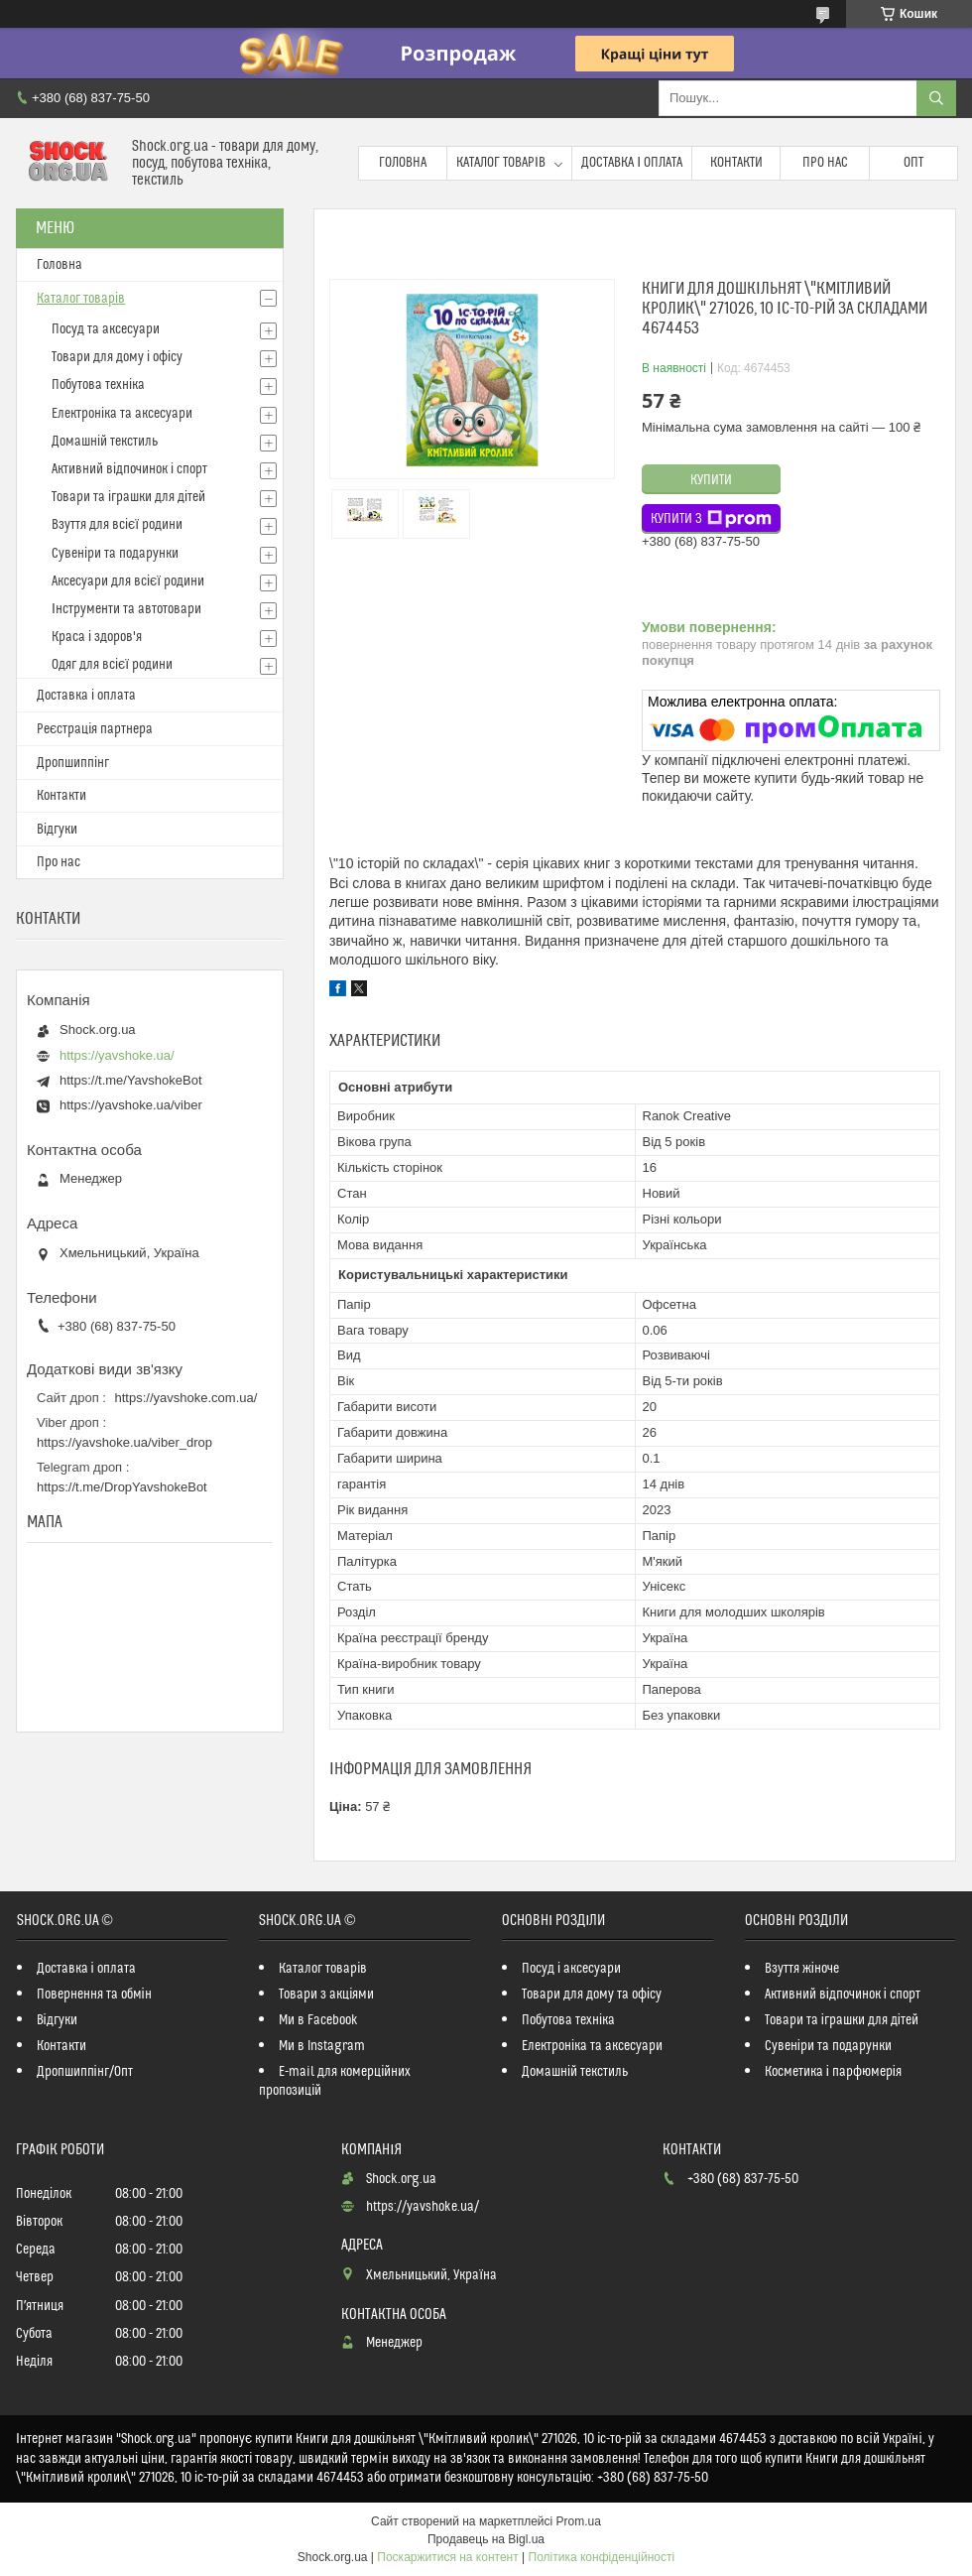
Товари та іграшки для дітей (128, 497)
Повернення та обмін (94, 1994)
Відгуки (57, 829)
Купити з (711, 519)
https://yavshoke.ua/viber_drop (124, 1442)
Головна (402, 163)
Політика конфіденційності (602, 2557)
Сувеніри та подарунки (115, 554)
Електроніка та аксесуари (122, 414)
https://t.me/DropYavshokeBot (122, 1487)
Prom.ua (578, 2521)
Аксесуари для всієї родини (128, 581)
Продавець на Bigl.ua (486, 2539)
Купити (711, 480)
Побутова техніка (98, 385)
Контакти (736, 163)
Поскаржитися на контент (447, 2557)
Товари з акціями (326, 1994)
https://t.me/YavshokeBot (131, 1080)
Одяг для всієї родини (112, 665)
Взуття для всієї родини (117, 525)
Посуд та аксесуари (106, 329)
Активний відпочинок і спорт (129, 469)
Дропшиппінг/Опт (85, 2072)
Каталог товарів (501, 163)
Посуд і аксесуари (571, 1969)
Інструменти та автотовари (126, 609)
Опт (913, 163)
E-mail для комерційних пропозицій (335, 2081)
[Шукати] (936, 98)
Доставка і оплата (631, 163)
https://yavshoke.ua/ (117, 1055)
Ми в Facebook (318, 2020)
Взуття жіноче (802, 1969)
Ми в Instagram (322, 2046)
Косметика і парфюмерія (833, 2072)
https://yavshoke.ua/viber (131, 1104)
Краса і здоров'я (97, 637)
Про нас (825, 163)
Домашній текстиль (105, 442)
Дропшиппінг (73, 763)
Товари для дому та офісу (592, 1994)
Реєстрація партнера (95, 729)
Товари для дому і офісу (117, 357)
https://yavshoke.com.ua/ (186, 1397)
